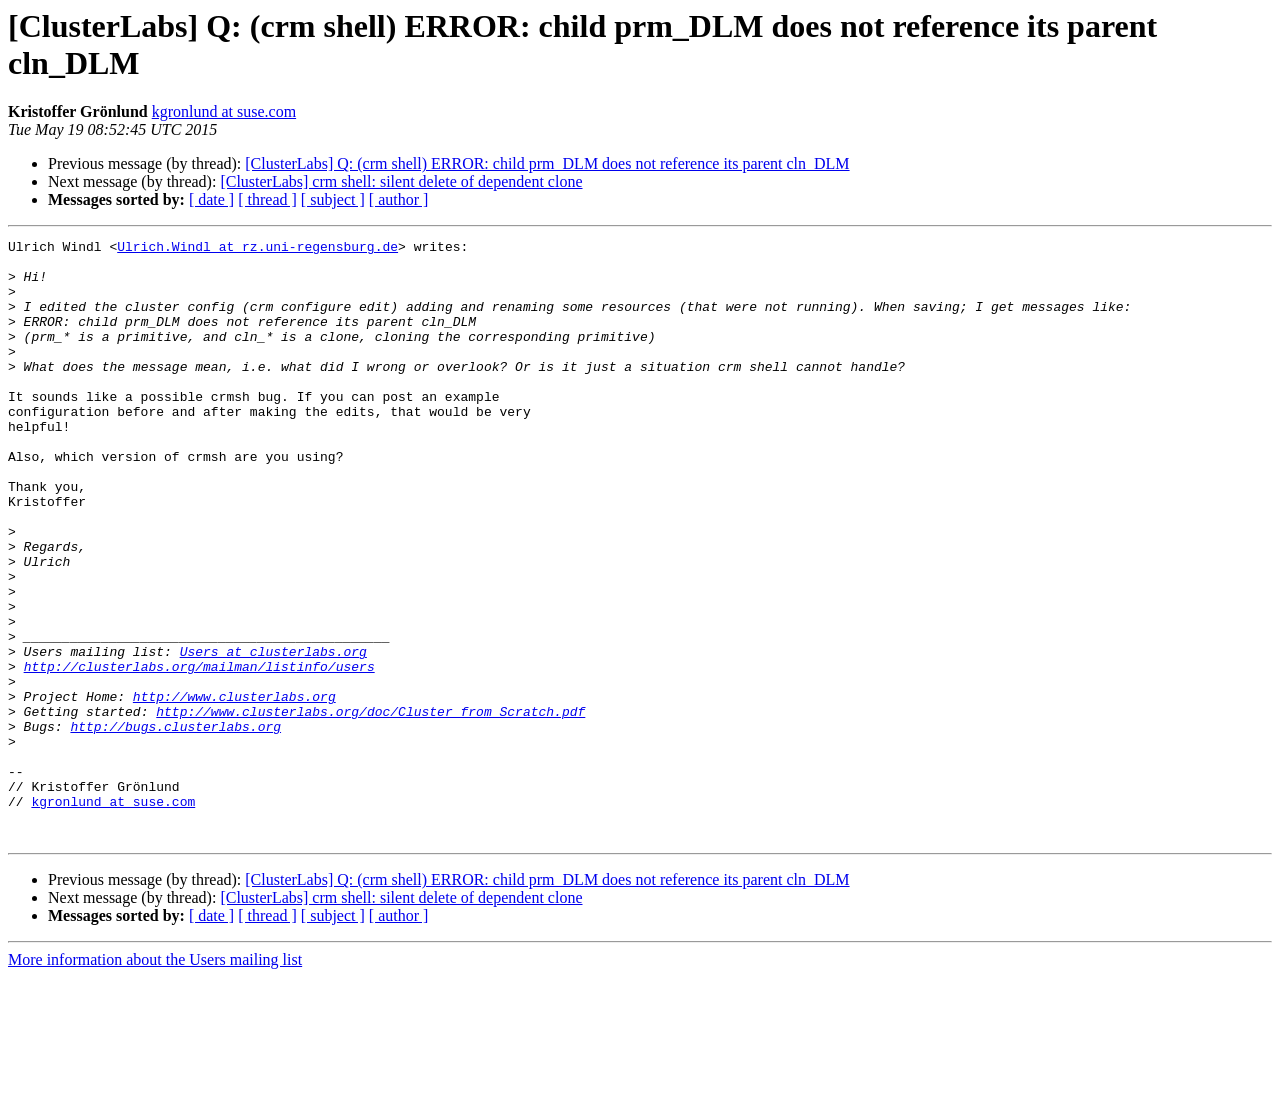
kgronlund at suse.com (224, 111)
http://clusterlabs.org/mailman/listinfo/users (199, 753)
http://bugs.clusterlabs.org (175, 825)
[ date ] (211, 199)
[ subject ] (333, 199)
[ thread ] (267, 199)
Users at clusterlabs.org (273, 735)
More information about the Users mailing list (155, 1079)
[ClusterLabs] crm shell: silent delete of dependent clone (401, 181)
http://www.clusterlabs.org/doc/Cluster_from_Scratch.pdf (370, 807)
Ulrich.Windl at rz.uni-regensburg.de (257, 249)
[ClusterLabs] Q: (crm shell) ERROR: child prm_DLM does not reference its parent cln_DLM (547, 163)
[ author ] (399, 199)
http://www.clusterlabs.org (234, 789)
